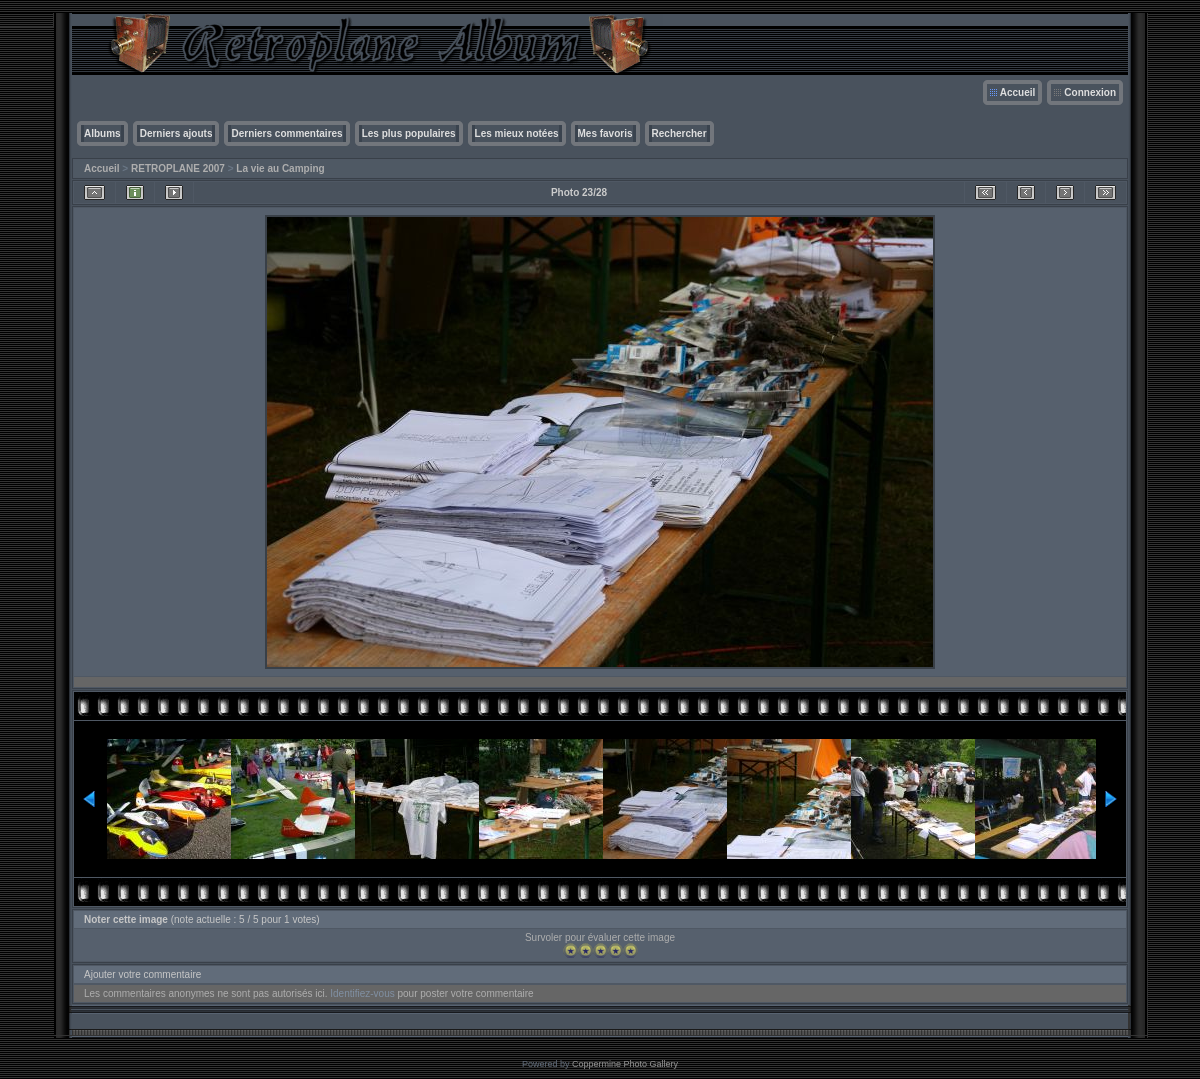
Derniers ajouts (176, 133)
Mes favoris (605, 133)
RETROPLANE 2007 (178, 168)
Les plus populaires (409, 133)
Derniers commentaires (286, 133)
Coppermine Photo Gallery (625, 1064)
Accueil (1018, 92)
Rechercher (679, 133)
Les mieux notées (517, 133)
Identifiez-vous (362, 993)
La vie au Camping (280, 168)
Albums (102, 133)
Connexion (1090, 92)
